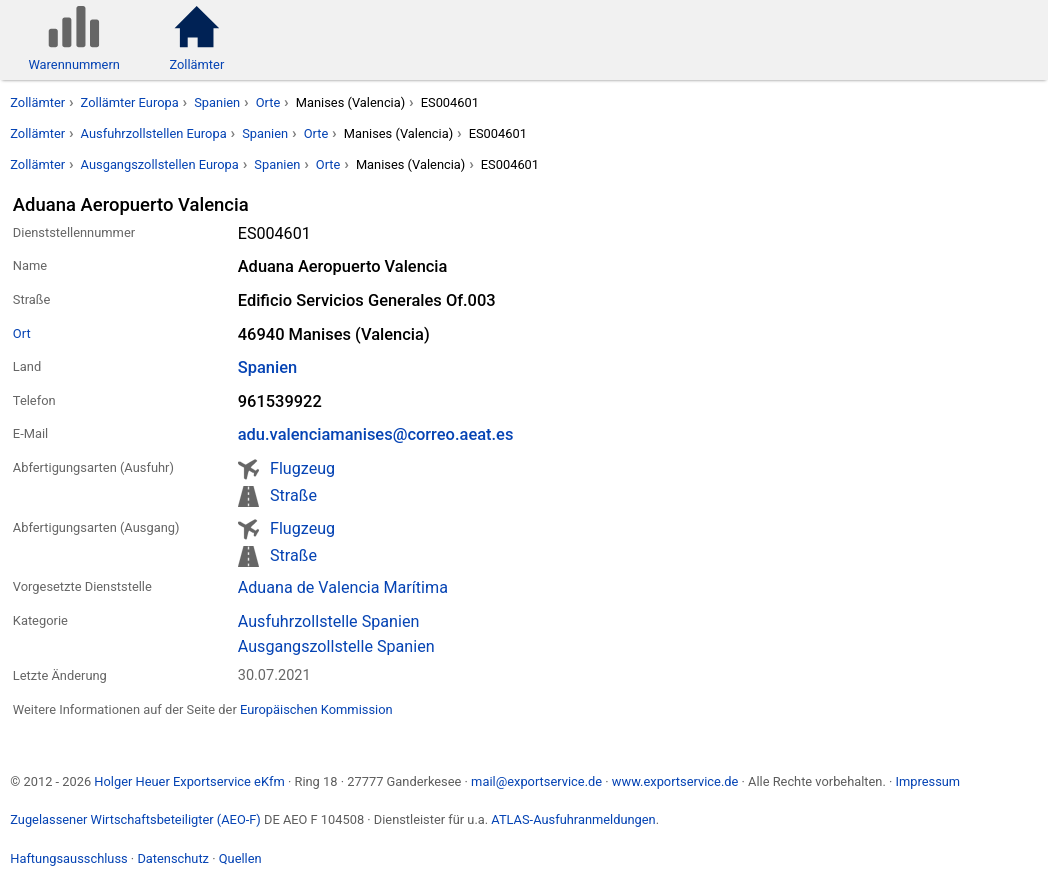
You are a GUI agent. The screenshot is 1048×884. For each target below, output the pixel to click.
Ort (22, 333)
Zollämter (37, 102)
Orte (268, 102)
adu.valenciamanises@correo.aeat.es (376, 434)
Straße (293, 495)
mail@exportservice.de (536, 781)
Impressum (927, 781)
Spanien (217, 102)
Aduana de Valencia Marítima (343, 587)
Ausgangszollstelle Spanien (336, 646)
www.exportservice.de (675, 781)
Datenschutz (173, 858)
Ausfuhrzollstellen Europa (154, 133)
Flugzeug (302, 468)
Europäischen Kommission (316, 709)
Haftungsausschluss (68, 858)
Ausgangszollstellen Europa (160, 164)
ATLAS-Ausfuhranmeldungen (573, 819)
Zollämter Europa (130, 102)
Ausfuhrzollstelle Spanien (329, 621)
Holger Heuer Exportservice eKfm (189, 781)
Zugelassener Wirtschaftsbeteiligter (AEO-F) (135, 819)
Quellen (240, 858)
